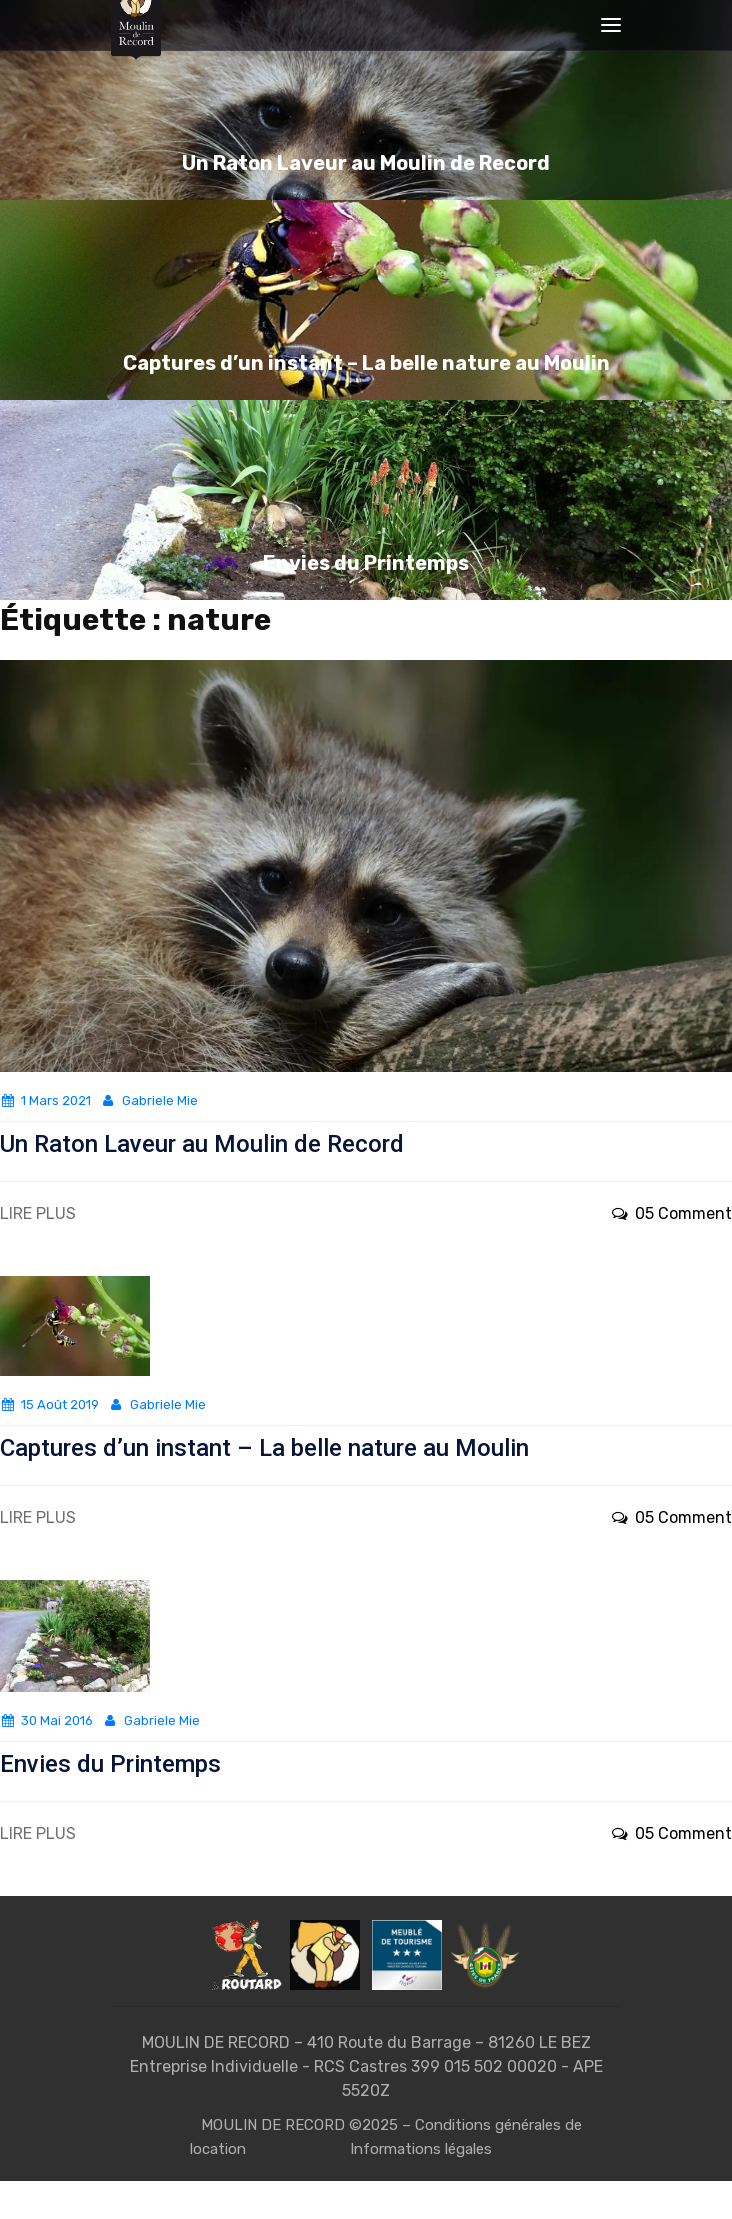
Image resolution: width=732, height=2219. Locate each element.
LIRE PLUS (38, 1213)
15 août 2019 (49, 1404)
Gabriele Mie (148, 1100)
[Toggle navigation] (611, 25)
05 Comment (671, 1213)
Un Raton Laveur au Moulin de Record (202, 1144)
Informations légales (421, 2149)
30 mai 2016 (46, 1720)
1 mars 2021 (45, 1100)
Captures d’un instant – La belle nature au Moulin (264, 1448)
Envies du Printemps (110, 1764)
